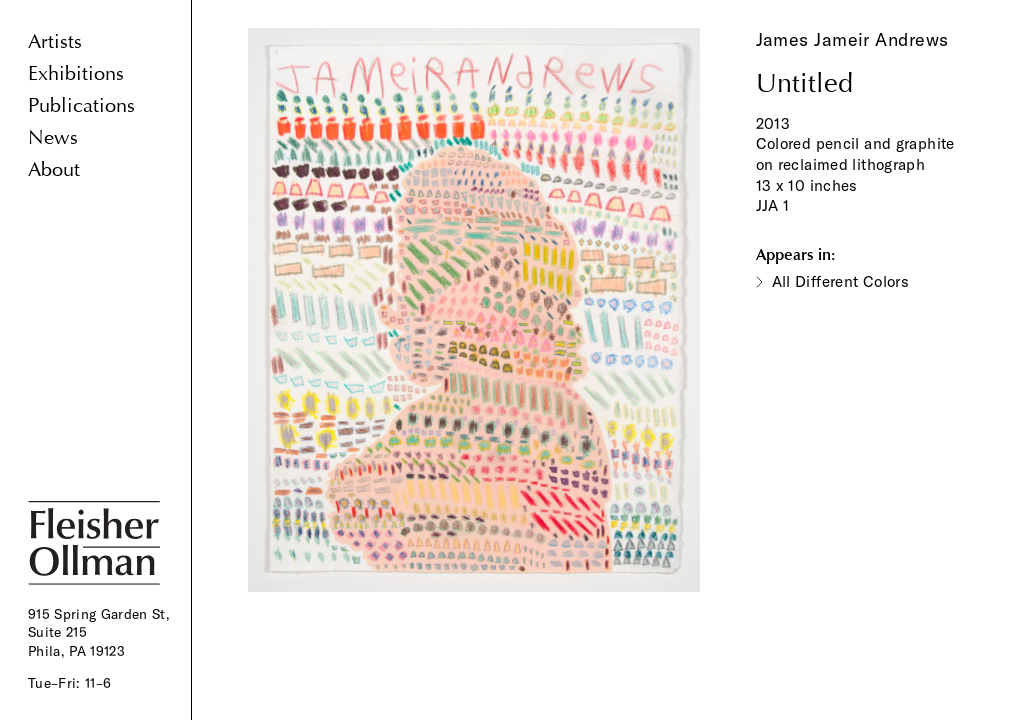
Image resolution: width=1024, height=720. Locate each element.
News (53, 137)
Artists (55, 41)
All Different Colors (841, 281)
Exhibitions (76, 73)
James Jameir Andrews (852, 39)
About (54, 169)
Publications (81, 105)
